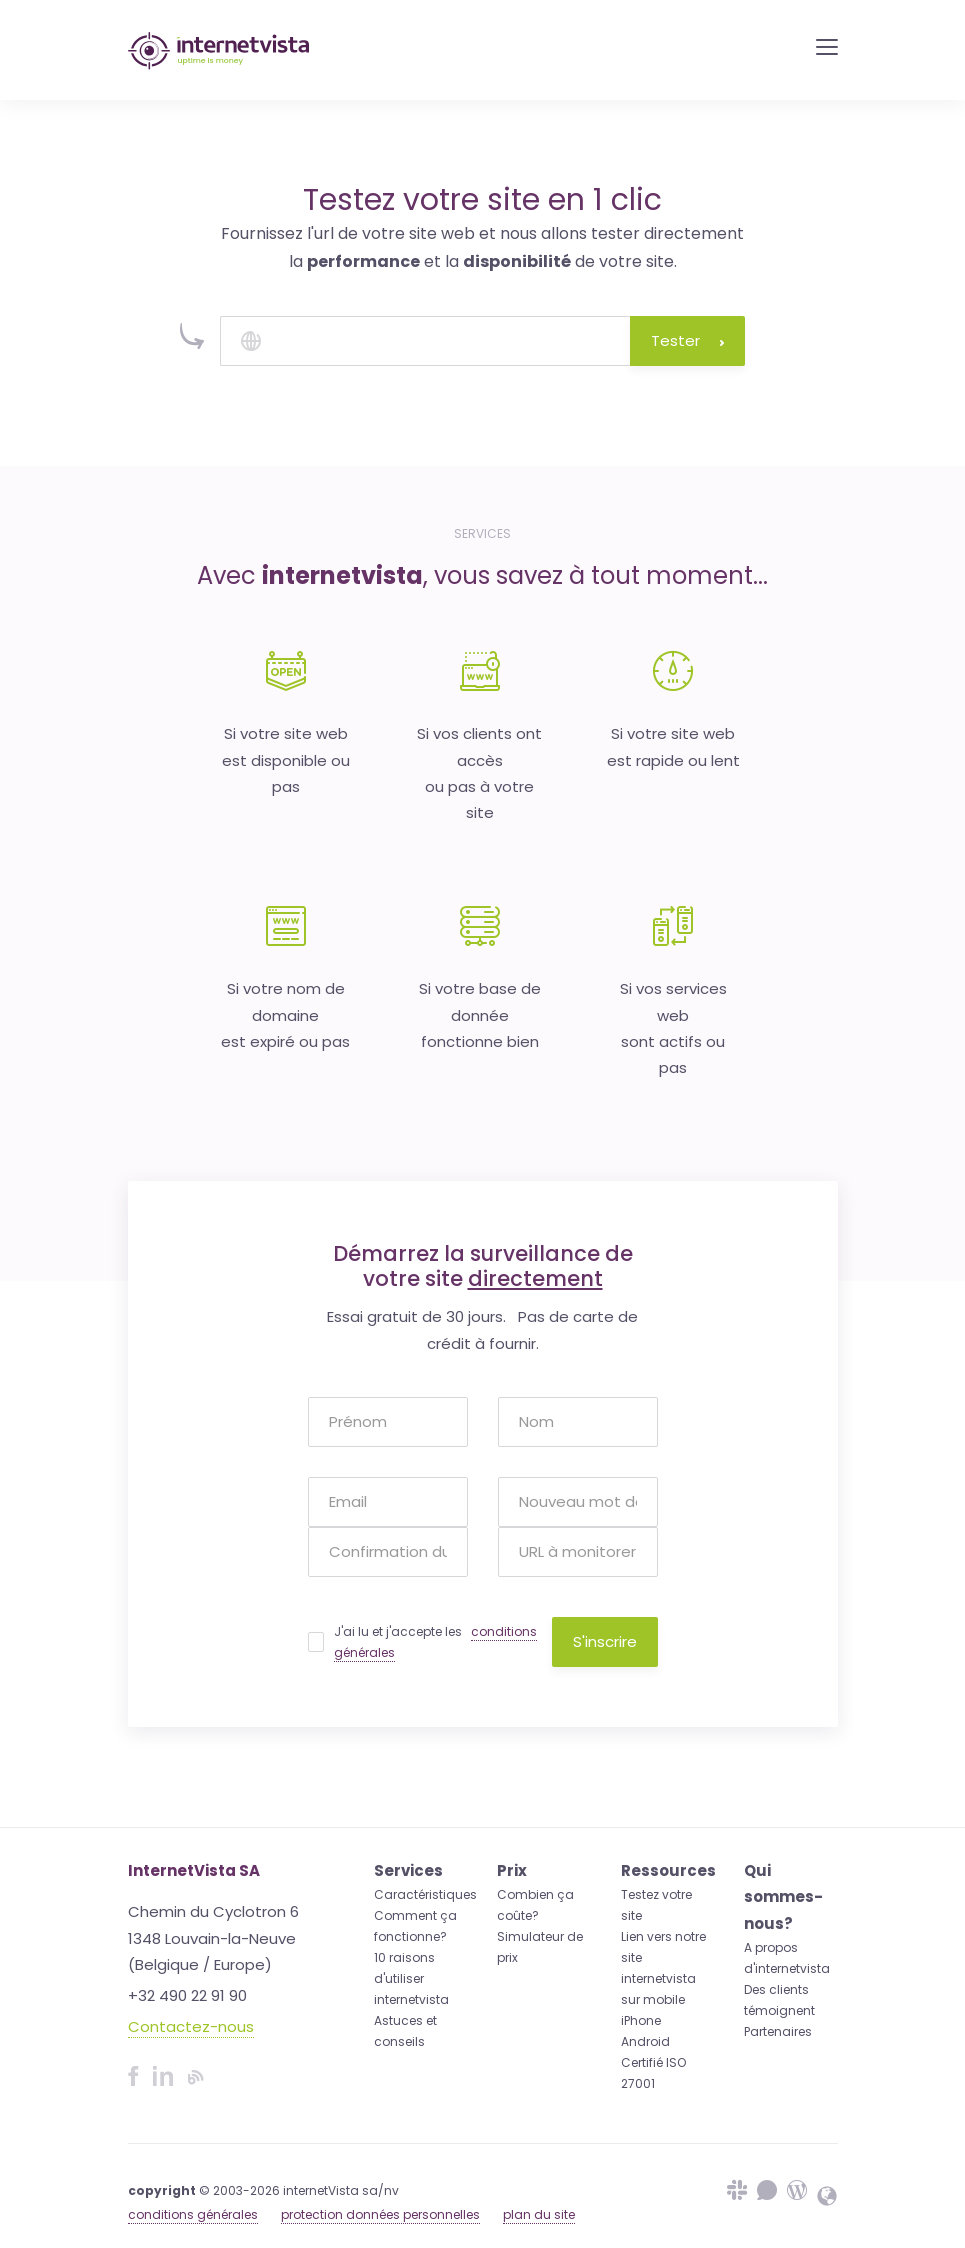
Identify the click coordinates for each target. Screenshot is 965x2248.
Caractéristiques (425, 1894)
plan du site (539, 2214)
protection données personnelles (380, 2214)
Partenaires (778, 2031)
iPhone (641, 2020)
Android (645, 2041)
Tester (687, 340)
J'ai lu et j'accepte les (435, 1642)
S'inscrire (605, 1641)
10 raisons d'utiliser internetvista (411, 1978)
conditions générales (193, 2214)
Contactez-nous (191, 2026)
